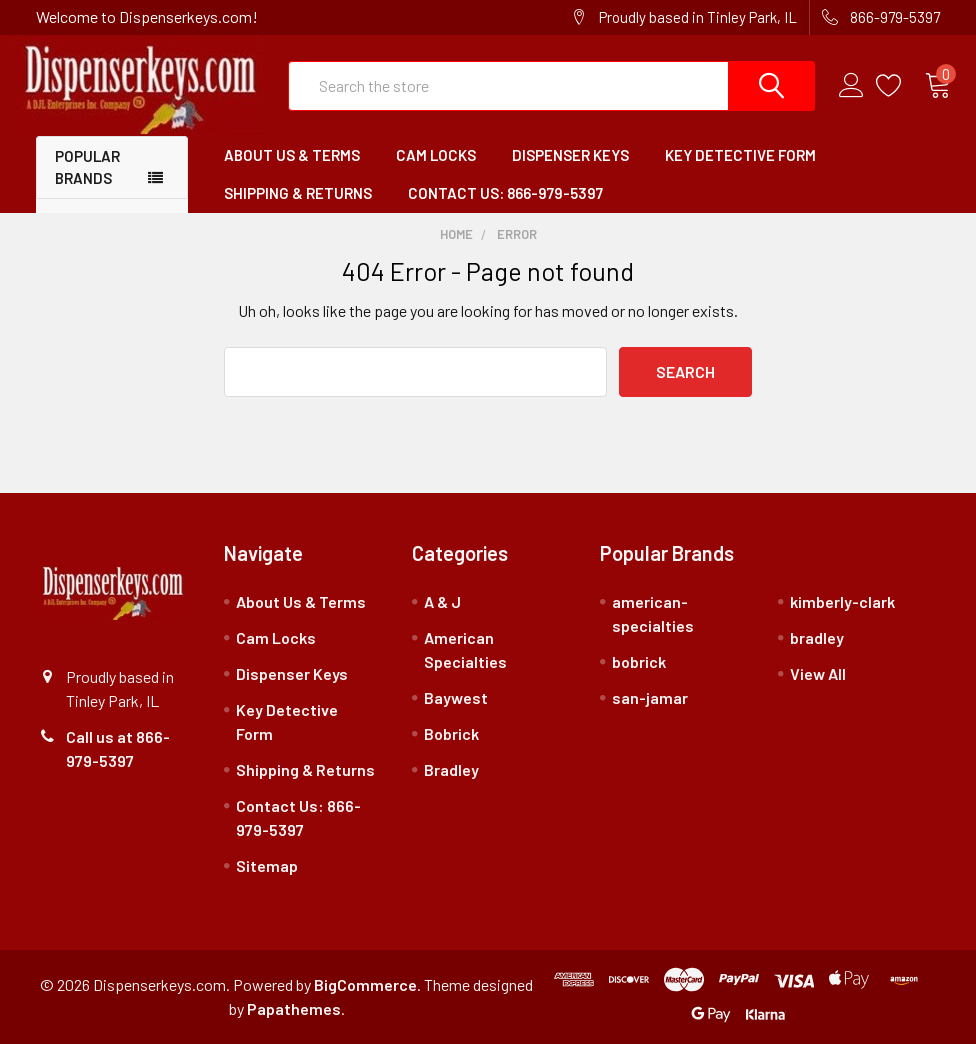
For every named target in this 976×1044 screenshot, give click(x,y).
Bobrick (451, 733)
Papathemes (294, 1008)
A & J (442, 601)
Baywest (456, 697)
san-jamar (650, 697)
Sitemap (267, 865)
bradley (817, 637)
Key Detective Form (740, 155)
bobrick (639, 661)
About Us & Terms (292, 155)
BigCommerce (365, 984)
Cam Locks (436, 155)
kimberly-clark (842, 601)
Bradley (451, 769)
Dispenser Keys (570, 155)
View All (818, 673)
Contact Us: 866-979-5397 (505, 193)
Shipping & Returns (298, 193)
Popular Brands (87, 167)
